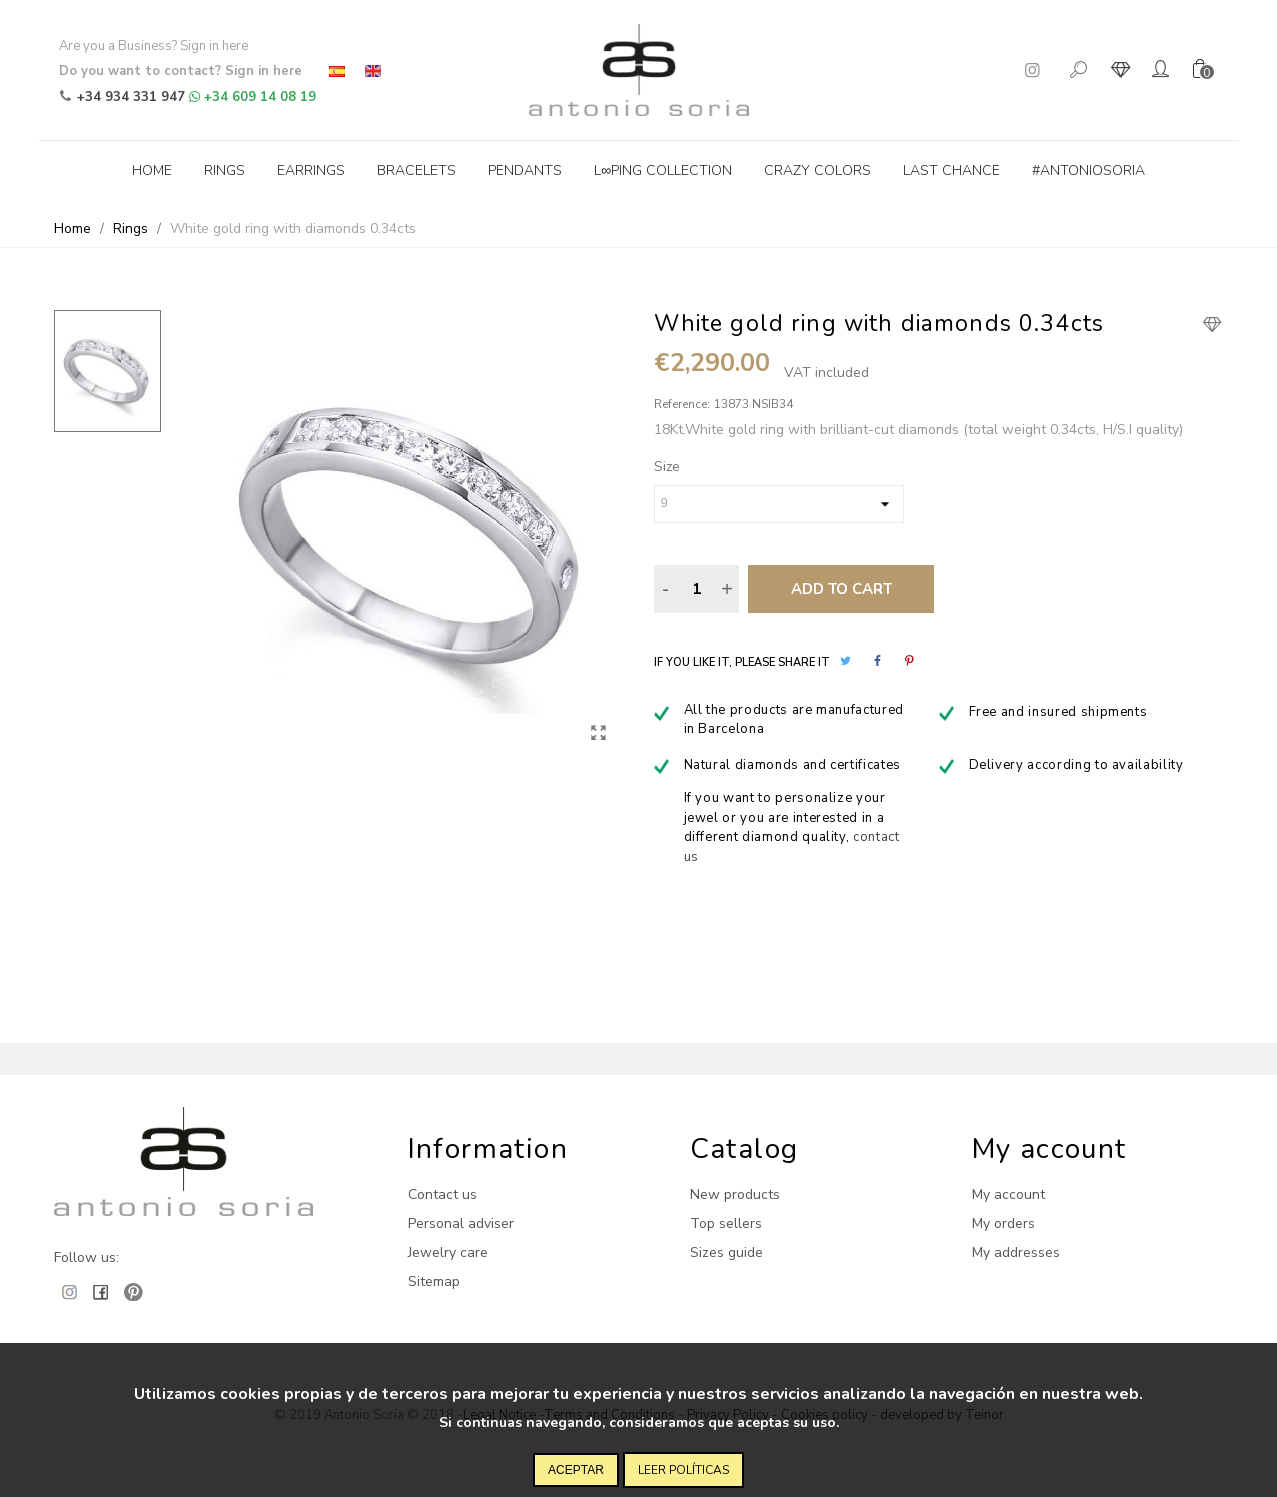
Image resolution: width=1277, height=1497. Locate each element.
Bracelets (416, 170)
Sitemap (434, 1281)
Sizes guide (726, 1252)
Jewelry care (448, 1252)
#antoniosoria (1088, 170)
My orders (1003, 1223)
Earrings (311, 170)
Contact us (442, 1194)
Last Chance (951, 170)
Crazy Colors (817, 170)
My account (1008, 1194)
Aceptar (576, 1470)
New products (735, 1194)
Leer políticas (683, 1470)
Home (152, 170)
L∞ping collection (663, 170)
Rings (224, 170)
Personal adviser (461, 1223)
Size (667, 466)
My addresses (1016, 1252)
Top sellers (726, 1223)
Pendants (525, 170)
